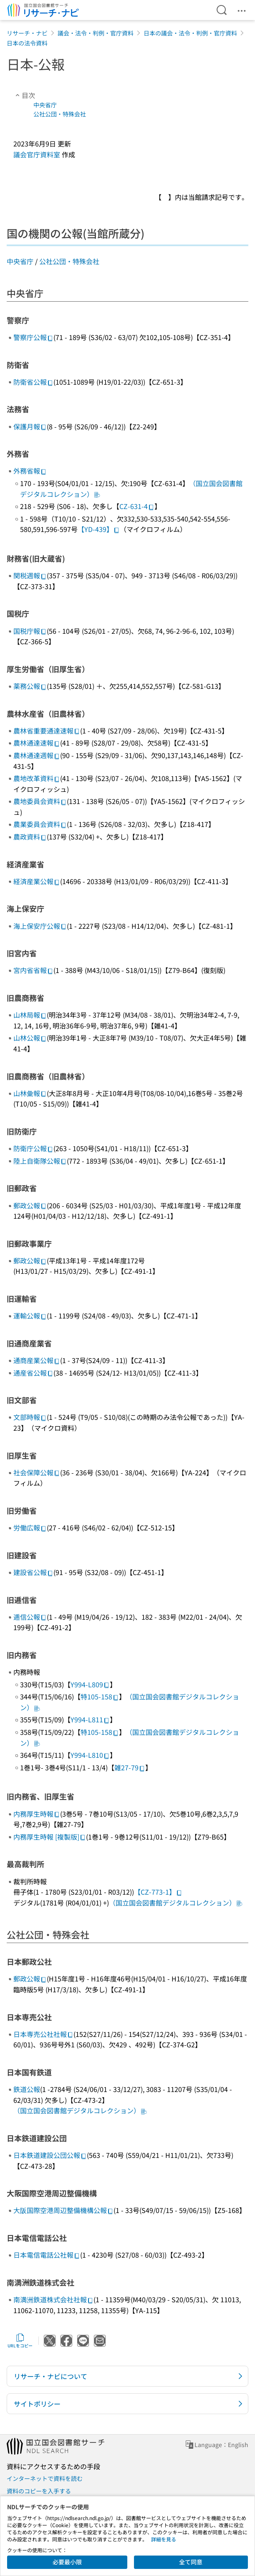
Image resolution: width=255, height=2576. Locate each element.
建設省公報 (33, 1572)
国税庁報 (30, 631)
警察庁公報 (33, 337)
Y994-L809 (90, 1684)
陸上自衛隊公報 (40, 1161)
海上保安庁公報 (40, 926)
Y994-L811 (90, 1719)
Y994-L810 (90, 1755)
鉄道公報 (26, 2089)
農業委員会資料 (40, 824)
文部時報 (30, 1417)
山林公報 (30, 1038)
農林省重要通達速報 (46, 731)
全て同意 (190, 2562)
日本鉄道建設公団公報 (50, 2155)
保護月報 (30, 426)
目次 (24, 95)
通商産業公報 (36, 1360)
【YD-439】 (99, 529)
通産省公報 (33, 1373)
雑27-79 (129, 1767)
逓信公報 (30, 1617)
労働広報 (30, 1527)
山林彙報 (30, 1093)
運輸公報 (30, 1316)
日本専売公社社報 (43, 2034)
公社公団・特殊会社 (59, 114)
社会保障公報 (36, 1472)
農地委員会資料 (40, 801)
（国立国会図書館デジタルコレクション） (175, 1903)
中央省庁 (45, 105)
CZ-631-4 (136, 506)
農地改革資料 (36, 778)
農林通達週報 (36, 755)
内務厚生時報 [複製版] (49, 1837)
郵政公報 (30, 1205)
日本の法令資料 (27, 43)
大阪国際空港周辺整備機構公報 (63, 2210)
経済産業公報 (36, 881)
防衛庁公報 (33, 1148)
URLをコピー (20, 2341)
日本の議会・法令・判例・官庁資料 (190, 33)
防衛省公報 (33, 382)
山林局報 (30, 1015)
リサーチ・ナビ (27, 33)
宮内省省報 (33, 970)
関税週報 (30, 575)
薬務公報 (30, 686)
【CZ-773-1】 (158, 1892)
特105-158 (100, 1696)
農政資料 (30, 837)
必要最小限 (67, 2562)
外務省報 (30, 471)
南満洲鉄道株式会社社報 (53, 2299)
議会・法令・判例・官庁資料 (96, 33)
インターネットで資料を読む (45, 2478)
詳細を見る (163, 2539)
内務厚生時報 (36, 1814)
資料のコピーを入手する (39, 2491)
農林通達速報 (36, 743)
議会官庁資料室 (36, 154)
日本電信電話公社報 (46, 2255)
